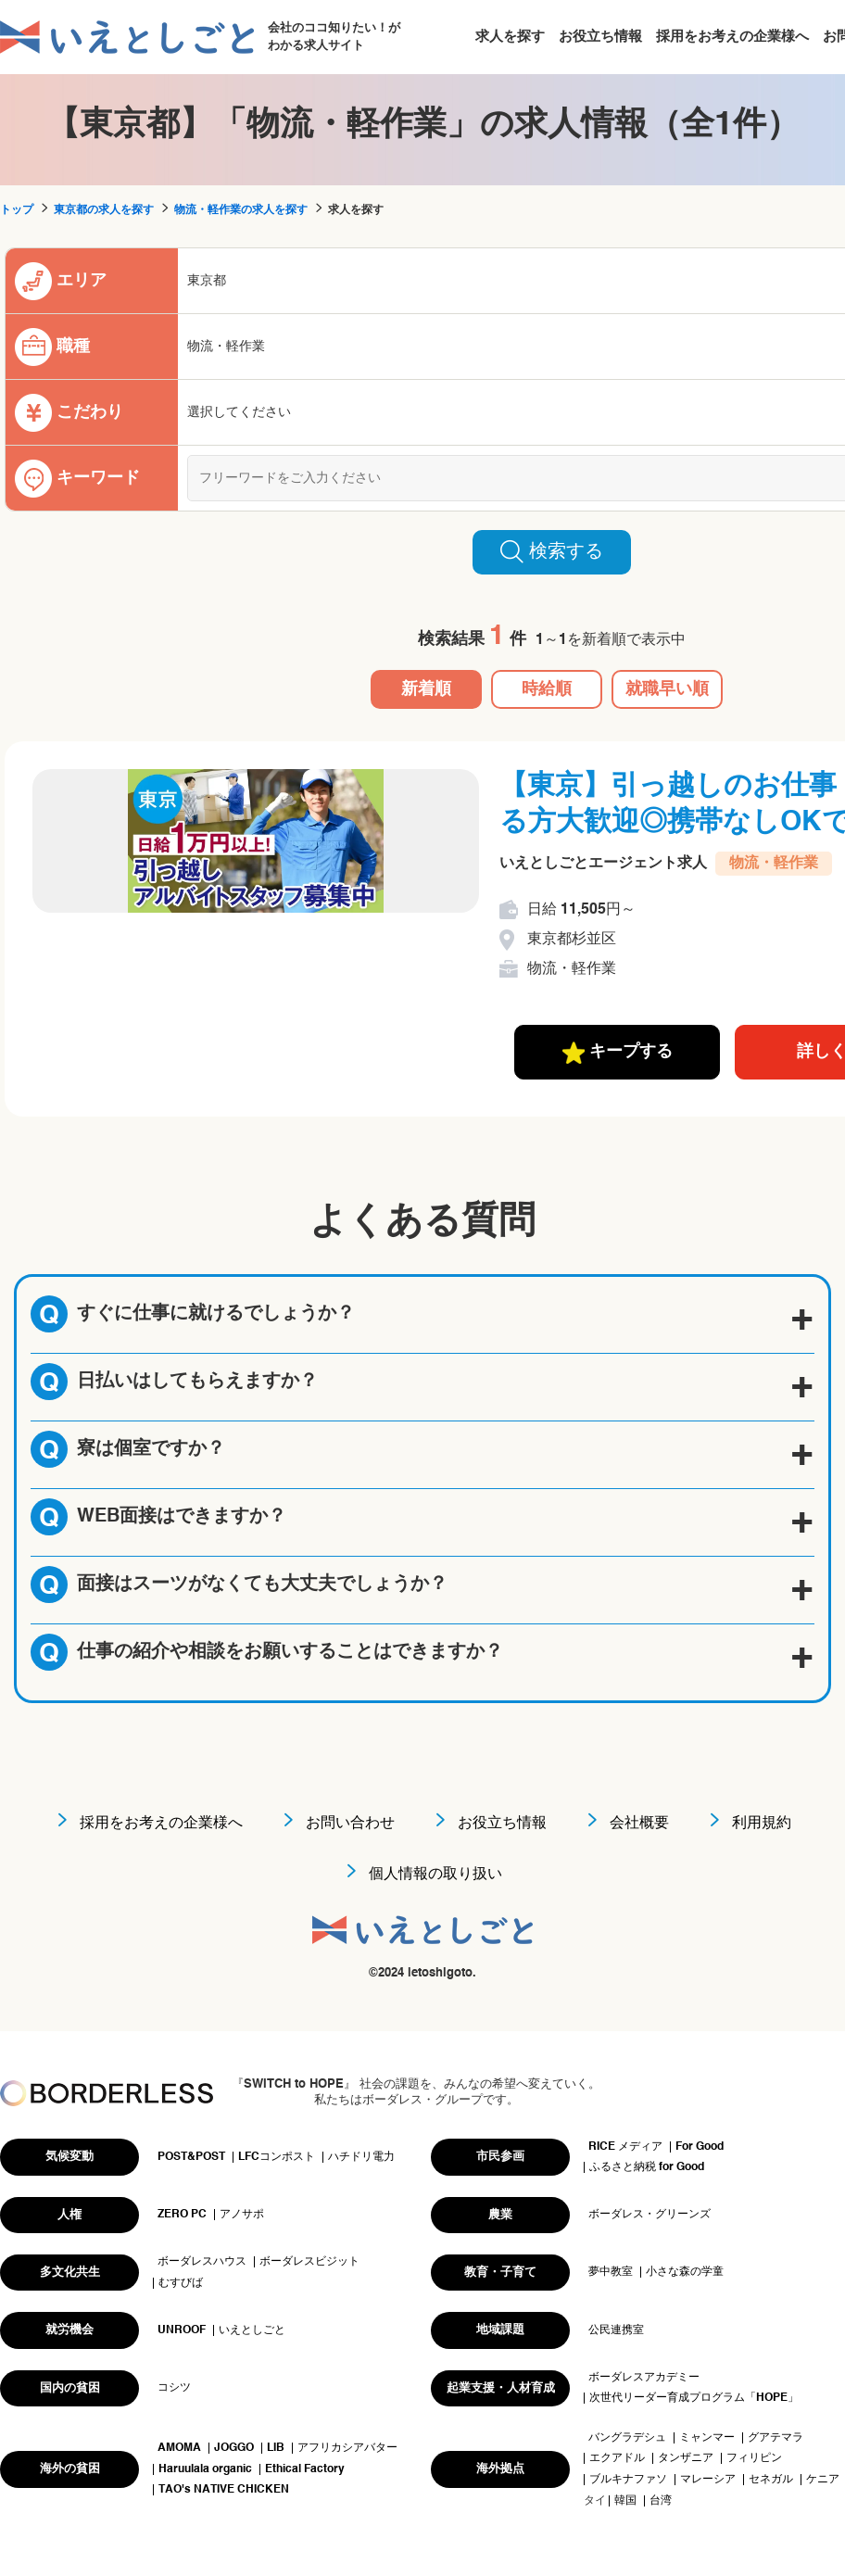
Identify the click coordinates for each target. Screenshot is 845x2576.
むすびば (180, 2283)
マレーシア (708, 2479)
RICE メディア (625, 2147)
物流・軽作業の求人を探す (241, 210)
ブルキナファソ (628, 2479)
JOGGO (234, 2448)
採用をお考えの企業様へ (732, 37)
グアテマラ (775, 2437)
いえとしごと (252, 2330)
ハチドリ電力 (361, 2157)
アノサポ (242, 2214)
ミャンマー (707, 2437)
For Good (699, 2147)
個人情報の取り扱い (435, 1874)
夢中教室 (610, 2272)
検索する (551, 551)
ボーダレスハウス (202, 2261)
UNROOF (182, 2330)
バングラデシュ (627, 2437)
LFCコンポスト (276, 2157)
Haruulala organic (205, 2469)
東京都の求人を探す (104, 210)
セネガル (771, 2479)
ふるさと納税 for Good (646, 2167)
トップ (16, 210)
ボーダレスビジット (309, 2261)
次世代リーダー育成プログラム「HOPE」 (694, 2398)
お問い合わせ (350, 1823)
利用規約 (761, 1823)
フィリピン (754, 2458)
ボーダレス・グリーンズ (649, 2214)
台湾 (661, 2501)
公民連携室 (616, 2330)
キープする (617, 1053)
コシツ (174, 2387)
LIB (275, 2448)
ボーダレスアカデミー (644, 2377)
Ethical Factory (305, 2469)
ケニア (822, 2479)
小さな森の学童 (685, 2272)
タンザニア (685, 2458)
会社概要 (639, 1823)
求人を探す (510, 37)
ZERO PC (182, 2214)
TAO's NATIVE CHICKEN (223, 2489)
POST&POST (191, 2157)
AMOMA (179, 2448)
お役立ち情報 (600, 37)
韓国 (625, 2501)
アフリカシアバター (347, 2448)
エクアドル (617, 2458)
